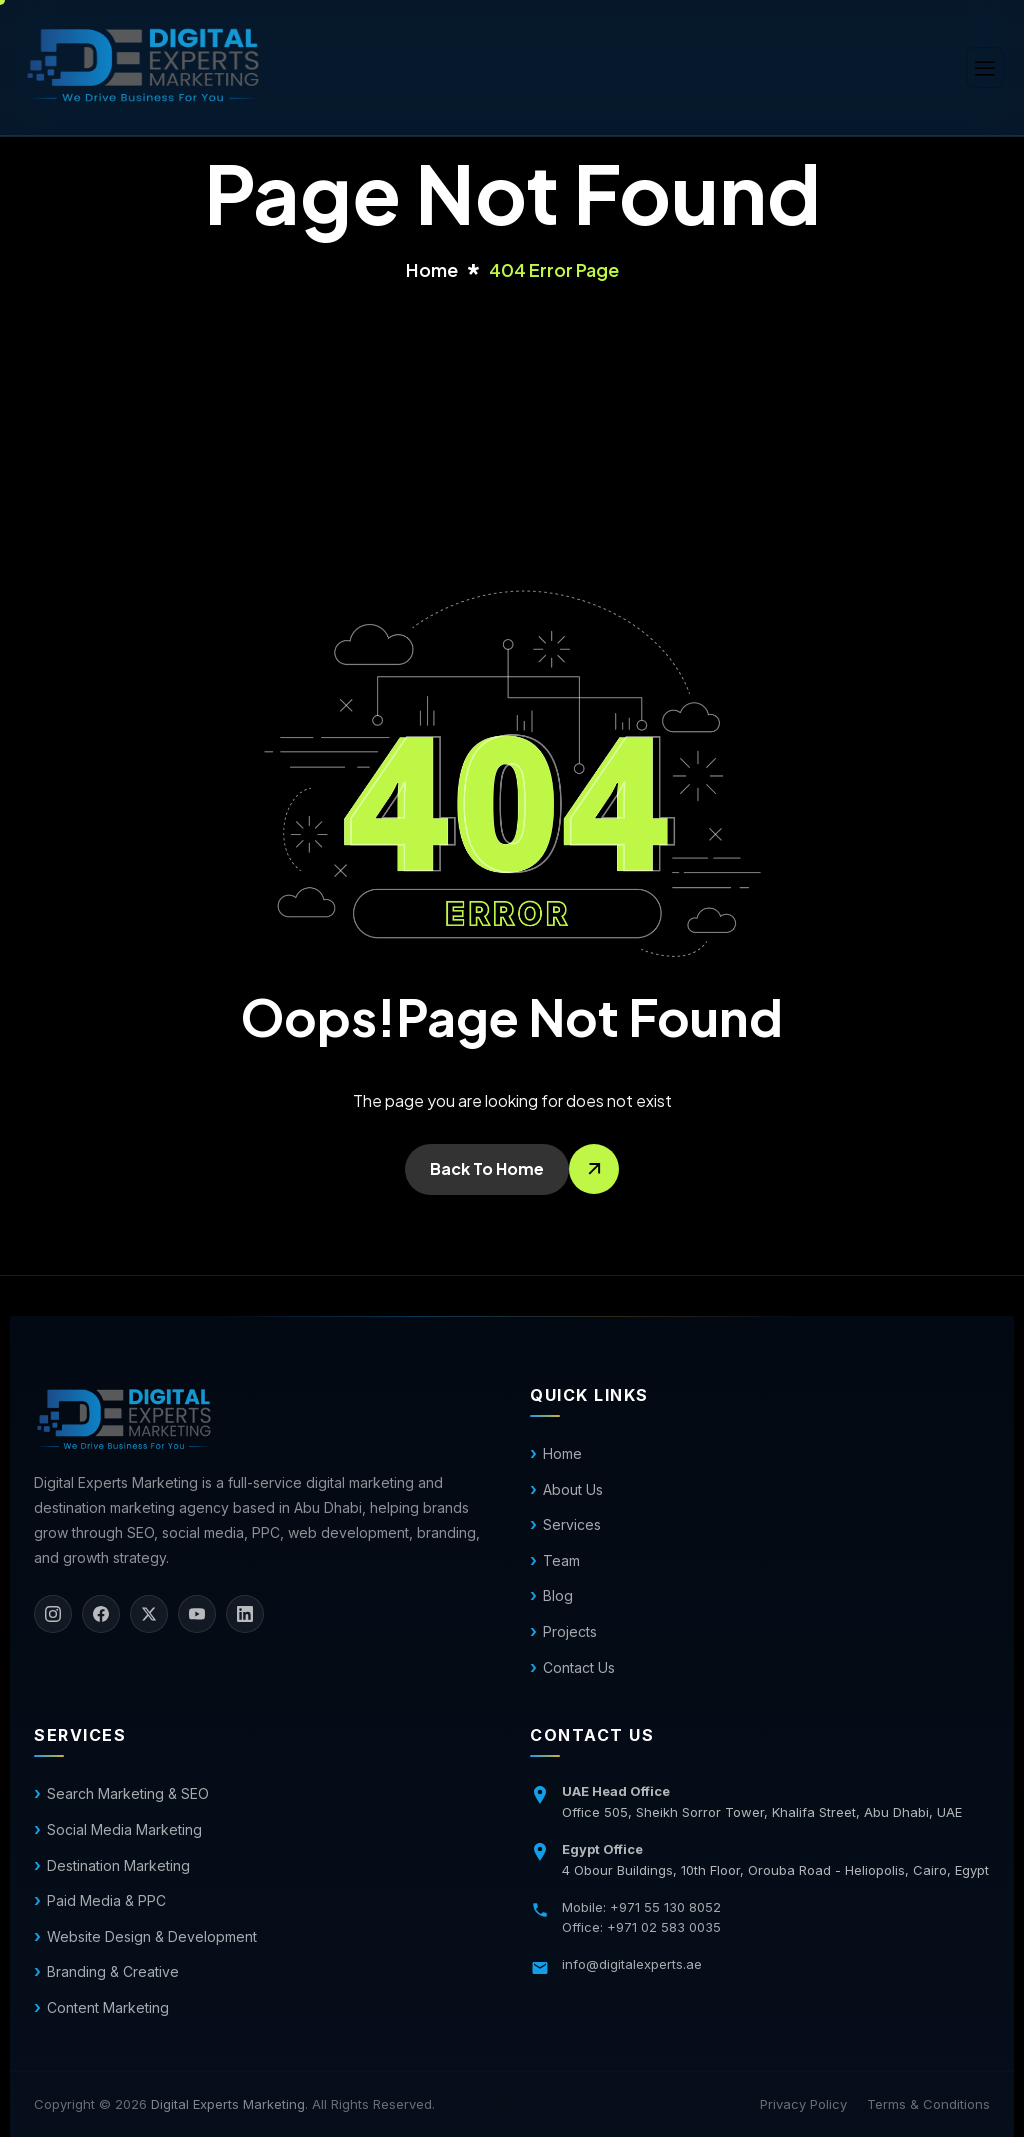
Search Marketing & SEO (128, 1793)
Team (561, 1560)
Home (562, 1453)
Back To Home (487, 1168)
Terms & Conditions (928, 2104)
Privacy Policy (803, 2104)
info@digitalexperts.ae (632, 1964)
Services (572, 1524)
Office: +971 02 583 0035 (641, 1927)
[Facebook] (101, 1614)
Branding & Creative (113, 1971)
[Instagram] (53, 1614)
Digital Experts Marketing (228, 2104)
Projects (570, 1631)
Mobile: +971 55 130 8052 (641, 1907)
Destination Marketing (118, 1865)
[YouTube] (197, 1614)
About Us (573, 1489)
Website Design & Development (152, 1936)
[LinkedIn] (245, 1614)
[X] (149, 1614)
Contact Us (579, 1667)
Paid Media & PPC (106, 1900)
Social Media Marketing (124, 1829)
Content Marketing (108, 2007)
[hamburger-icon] (985, 67)
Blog (558, 1595)
